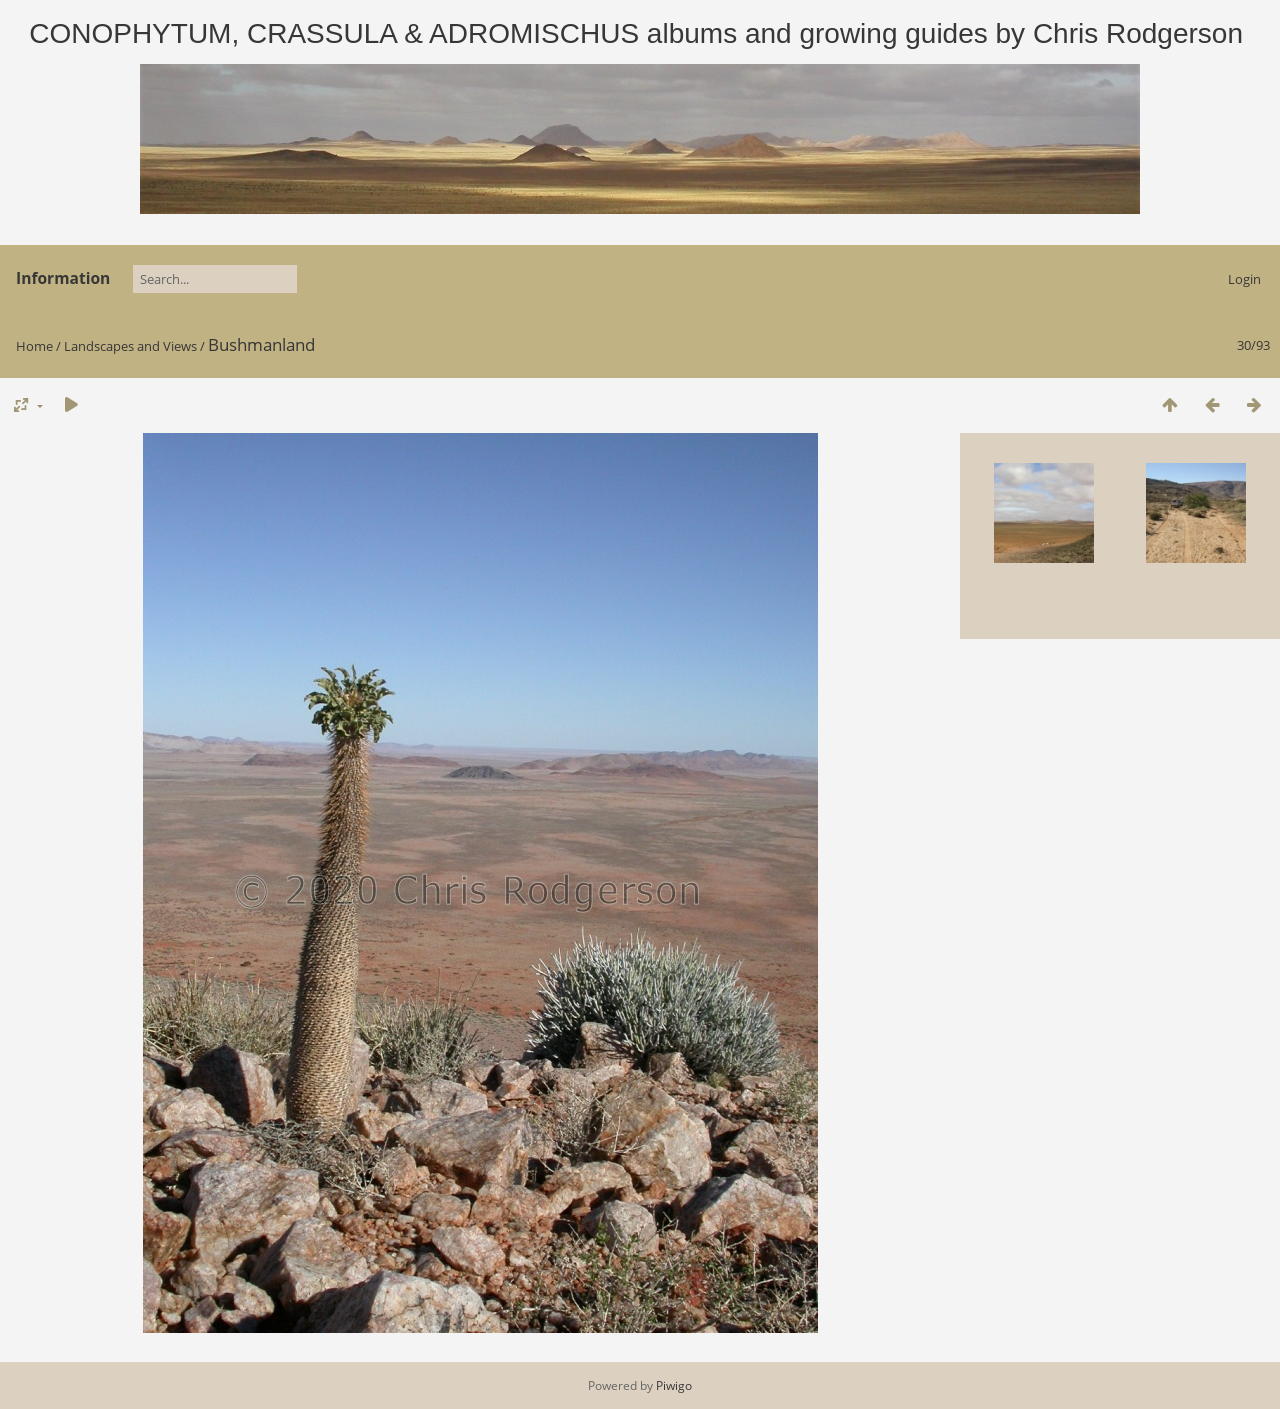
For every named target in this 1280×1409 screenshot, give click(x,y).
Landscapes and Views (130, 346)
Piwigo (674, 1385)
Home (34, 346)
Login (1244, 279)
